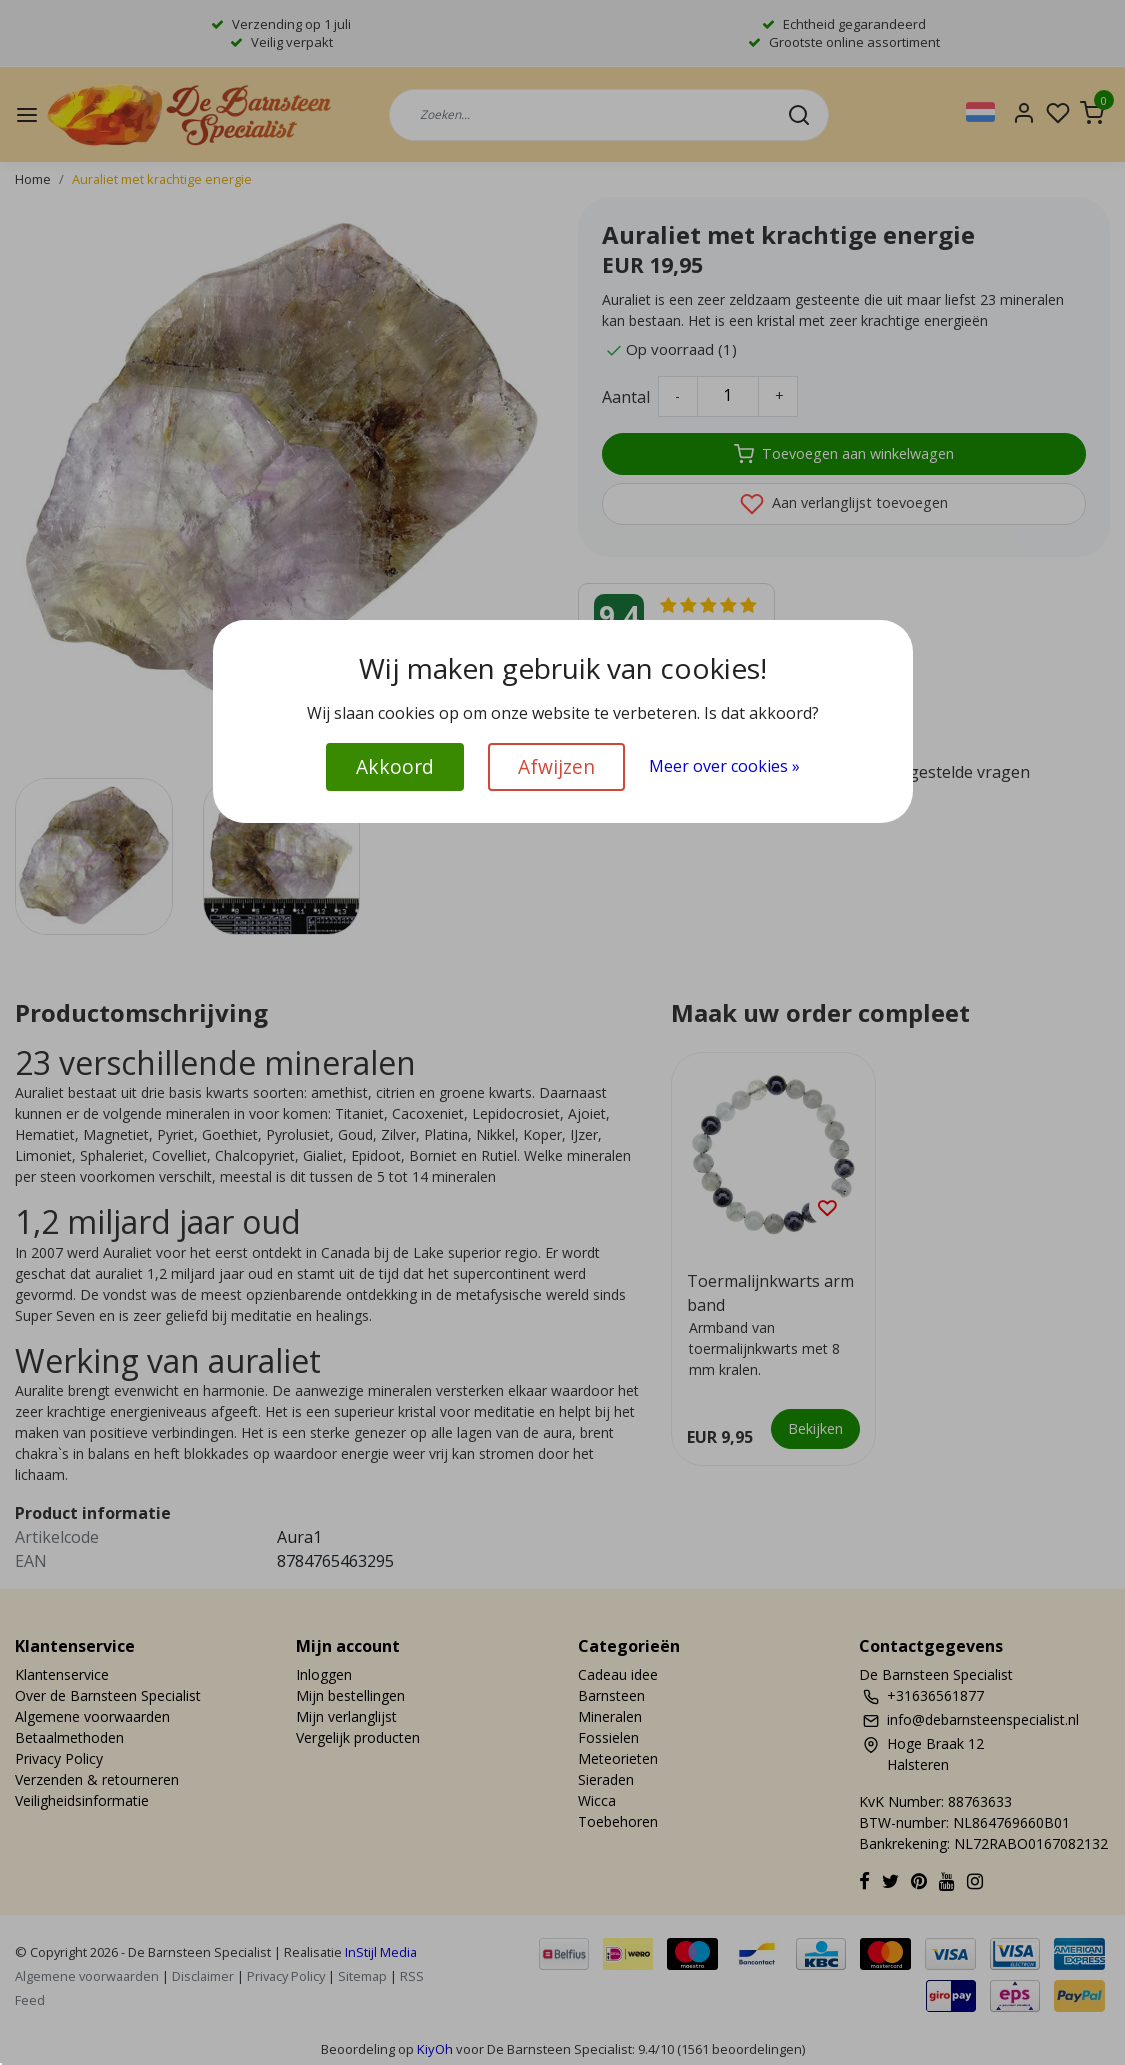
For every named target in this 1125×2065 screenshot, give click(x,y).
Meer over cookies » (724, 766)
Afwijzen (556, 766)
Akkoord (395, 766)
